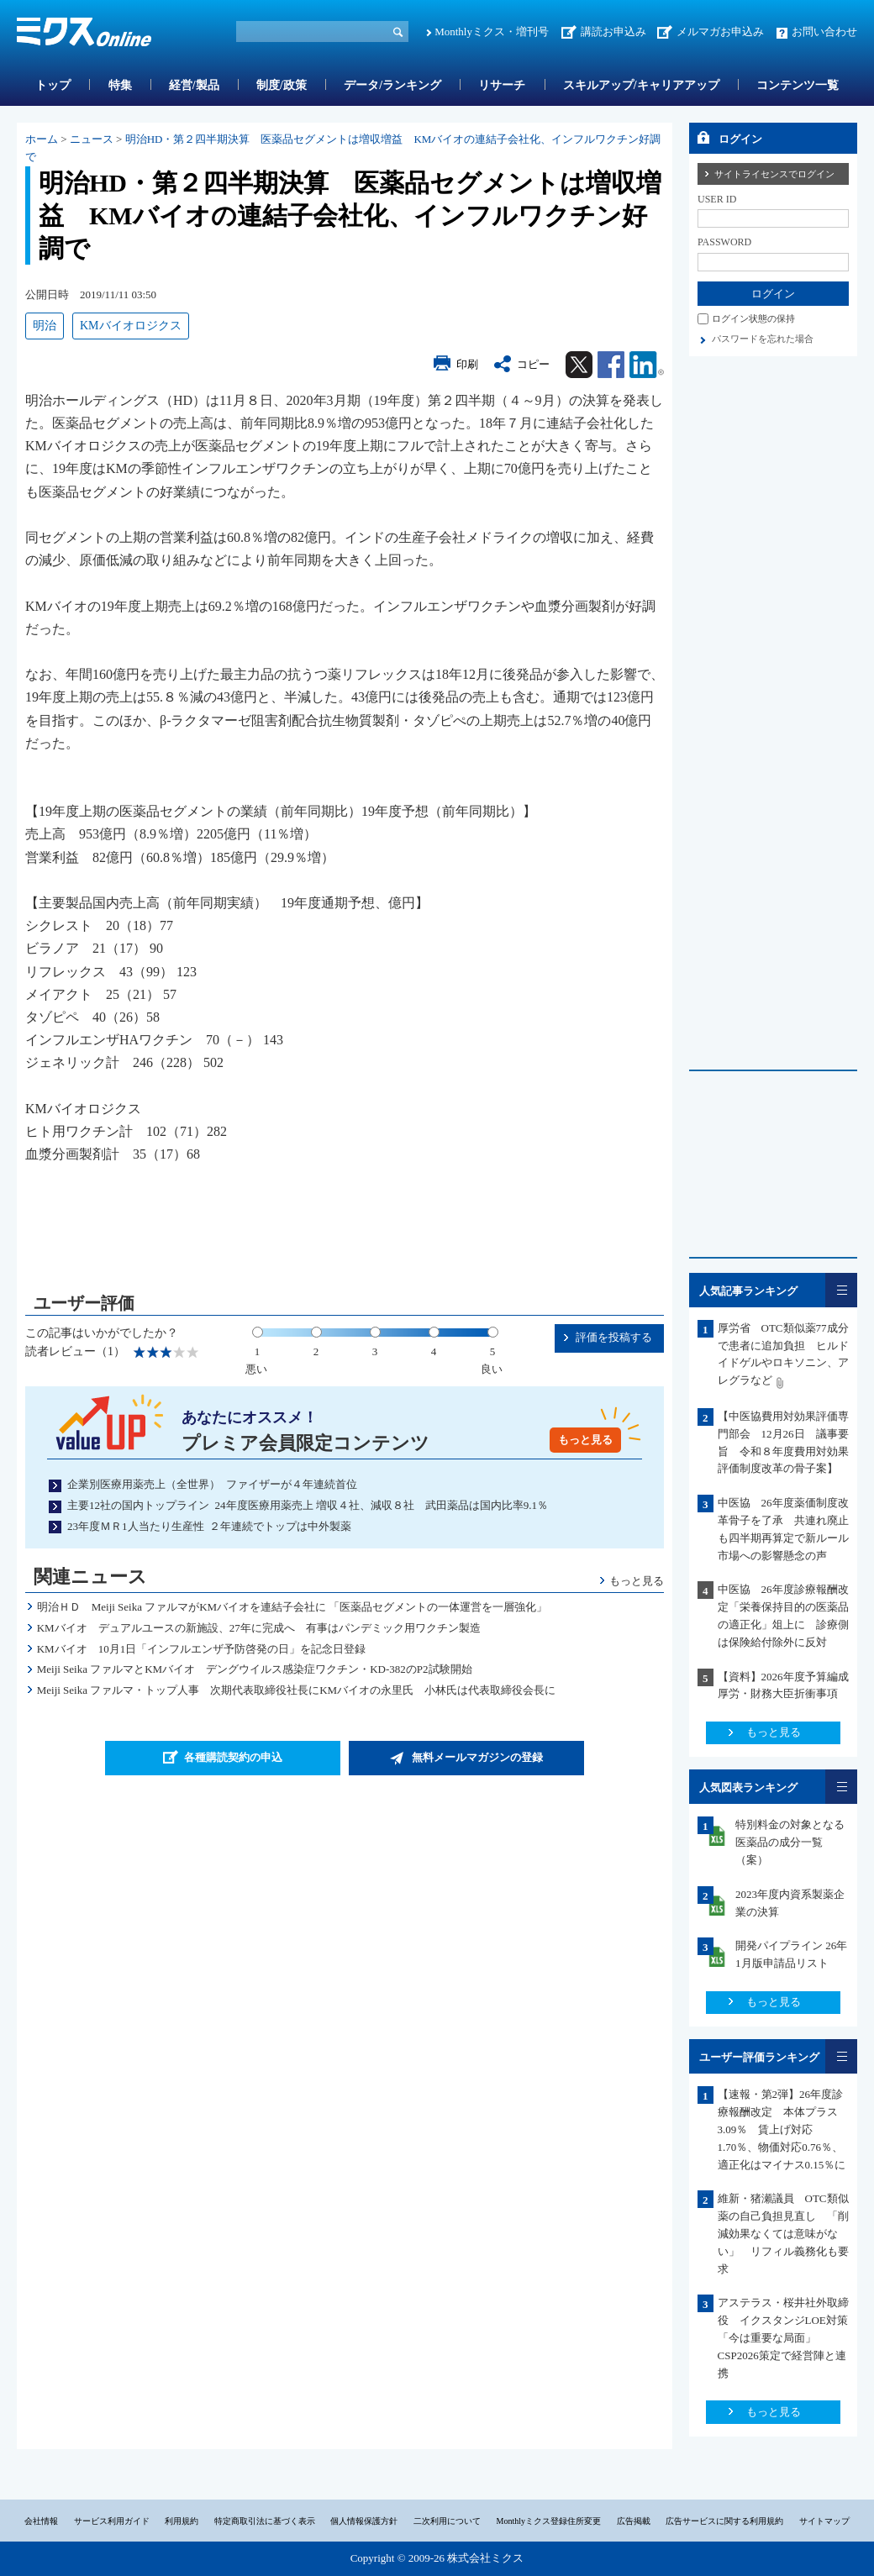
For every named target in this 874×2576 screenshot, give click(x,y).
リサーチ (501, 85)
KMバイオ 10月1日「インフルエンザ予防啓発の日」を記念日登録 (212, 1649)
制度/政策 (281, 85)
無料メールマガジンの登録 (477, 1757)
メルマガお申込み (720, 31)
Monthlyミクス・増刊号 (491, 31)
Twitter (579, 364)
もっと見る (585, 1439)
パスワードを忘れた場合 (762, 339)
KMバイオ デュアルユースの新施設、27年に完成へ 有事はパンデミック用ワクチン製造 (259, 1628)
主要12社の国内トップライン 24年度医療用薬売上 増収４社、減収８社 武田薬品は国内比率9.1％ (307, 1505)
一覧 (841, 1290)
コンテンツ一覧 (797, 85)
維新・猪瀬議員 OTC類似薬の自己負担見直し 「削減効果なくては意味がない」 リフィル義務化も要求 (783, 2233)
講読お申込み (613, 31)
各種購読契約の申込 (233, 1757)
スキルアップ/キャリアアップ (641, 85)
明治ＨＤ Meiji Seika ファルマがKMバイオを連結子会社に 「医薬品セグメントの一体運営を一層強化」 (292, 1607)
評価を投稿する (614, 1337)
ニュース (91, 139)
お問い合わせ (824, 31)
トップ (53, 85)
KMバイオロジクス (131, 325)
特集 (120, 85)
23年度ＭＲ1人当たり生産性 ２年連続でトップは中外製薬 (209, 1526)
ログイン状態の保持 (753, 318)
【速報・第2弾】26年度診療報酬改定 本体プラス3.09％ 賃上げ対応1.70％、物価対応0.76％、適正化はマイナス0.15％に (782, 2129)
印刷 (467, 364)
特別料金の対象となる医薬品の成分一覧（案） (790, 1842)
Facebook (611, 364)
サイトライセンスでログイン (774, 174)
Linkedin (646, 364)
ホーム (41, 139)
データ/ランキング (392, 85)
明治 (44, 325)
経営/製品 (194, 85)
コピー (533, 364)
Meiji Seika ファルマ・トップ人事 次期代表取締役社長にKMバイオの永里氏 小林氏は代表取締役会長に (296, 1690)
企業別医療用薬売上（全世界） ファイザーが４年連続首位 (212, 1484)
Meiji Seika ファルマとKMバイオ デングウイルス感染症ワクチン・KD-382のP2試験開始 (254, 1669)
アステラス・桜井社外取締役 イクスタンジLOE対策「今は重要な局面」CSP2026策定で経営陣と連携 (783, 2337)
